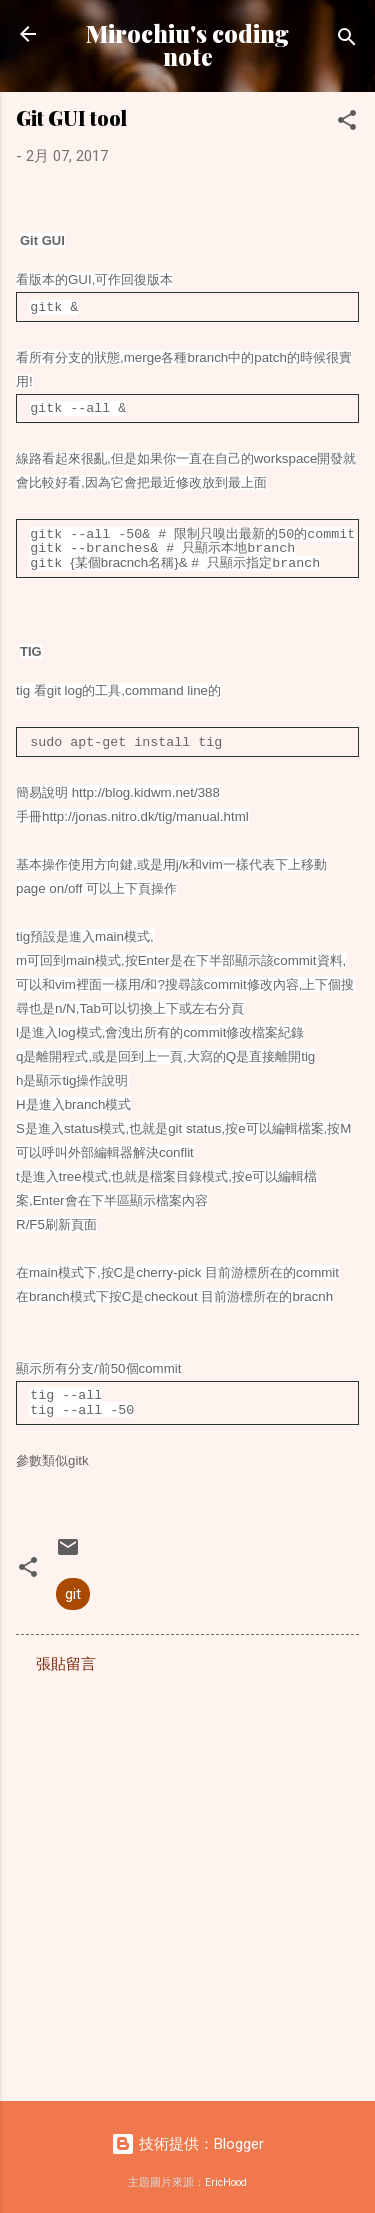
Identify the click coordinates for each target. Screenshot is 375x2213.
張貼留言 (66, 1656)
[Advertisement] (187, 1873)
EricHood (226, 2174)
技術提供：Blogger (187, 2136)
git (73, 1586)
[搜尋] (347, 40)
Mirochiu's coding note (187, 45)
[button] (347, 123)
